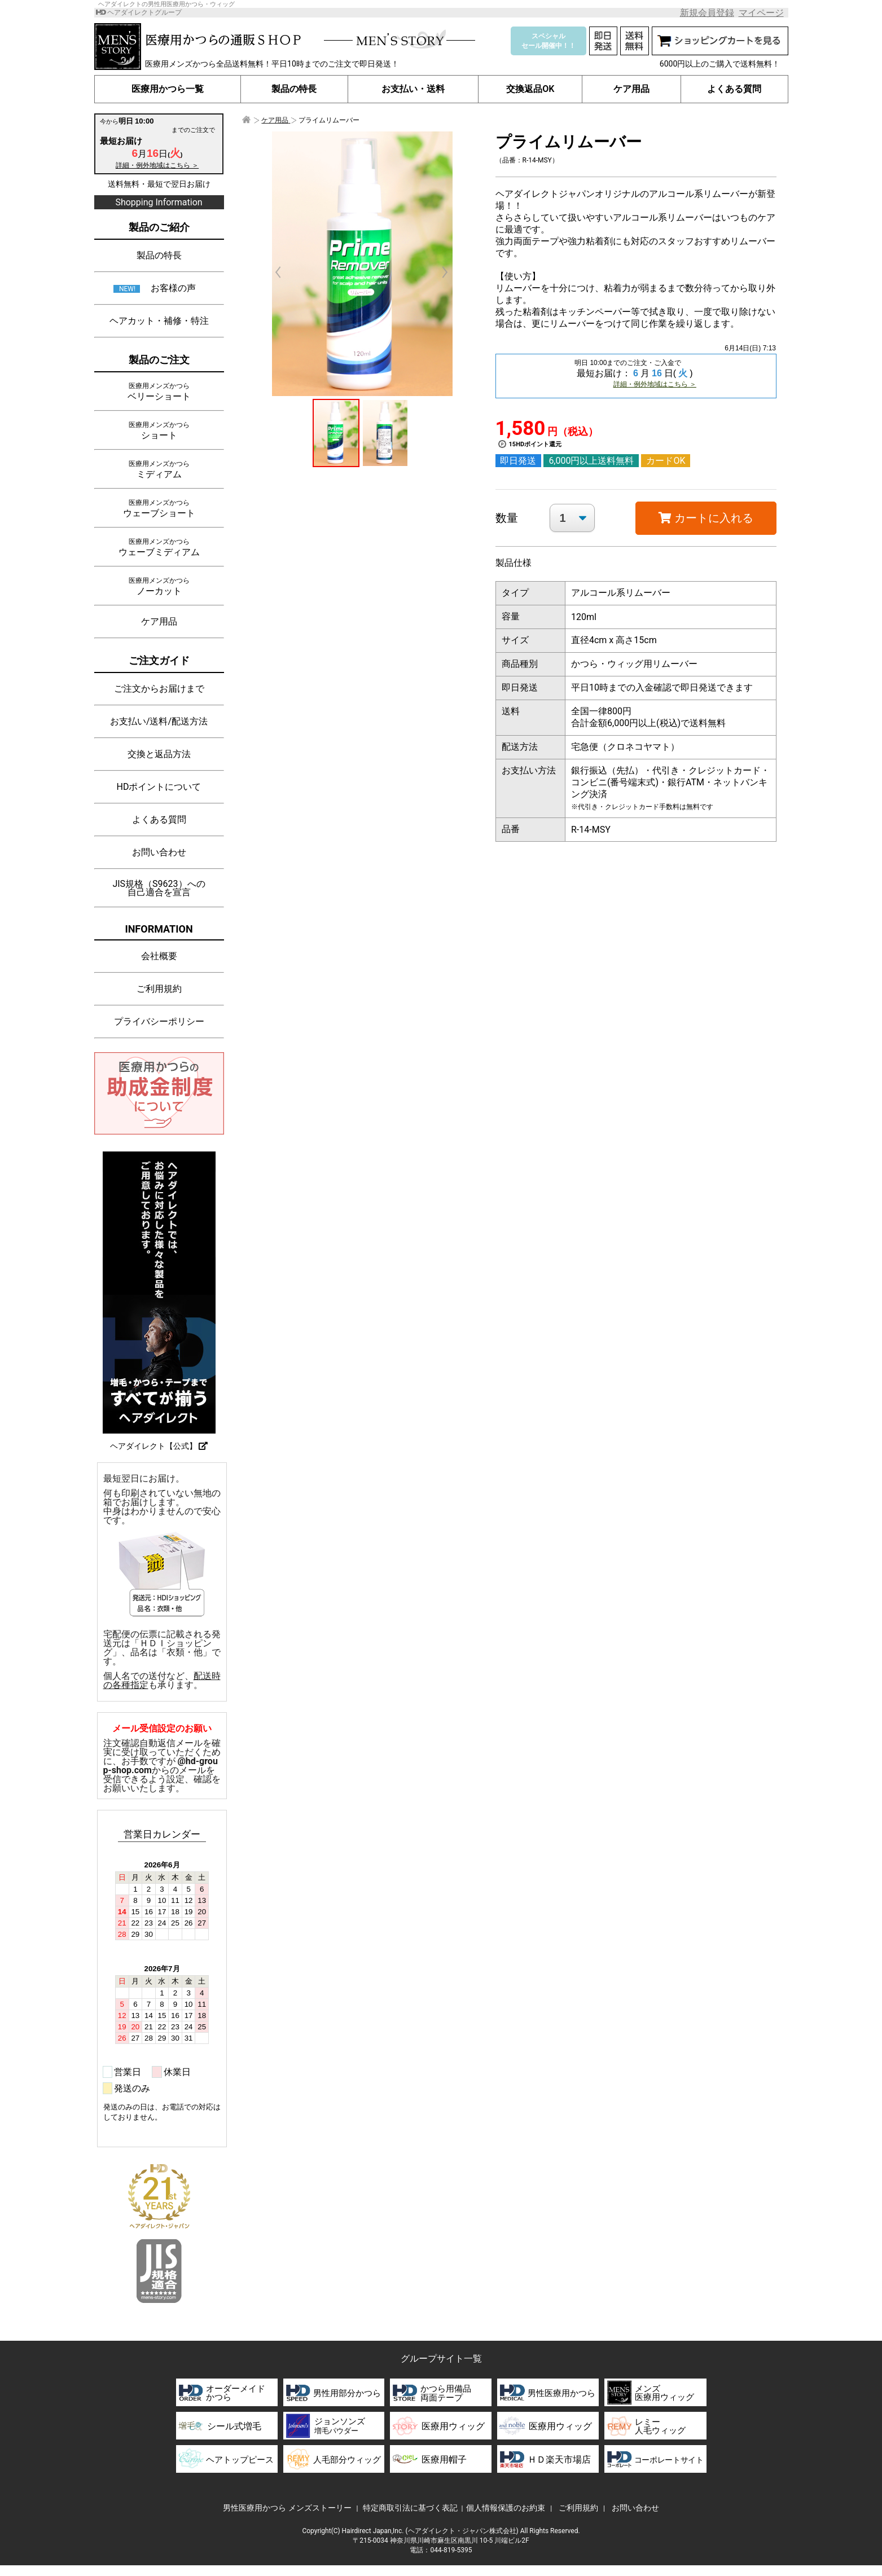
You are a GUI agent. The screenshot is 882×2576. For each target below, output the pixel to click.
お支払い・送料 (413, 88)
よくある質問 (734, 88)
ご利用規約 (159, 988)
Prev (284, 272)
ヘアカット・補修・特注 (159, 320)
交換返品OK (530, 88)
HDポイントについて (159, 786)
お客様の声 (173, 288)
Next (439, 272)
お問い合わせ (159, 852)
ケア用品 (631, 88)
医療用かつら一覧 (167, 88)
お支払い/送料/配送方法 (159, 721)
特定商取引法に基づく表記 (410, 2507)
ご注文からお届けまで (159, 688)
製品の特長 (294, 88)
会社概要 (159, 956)
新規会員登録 (707, 12)
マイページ (761, 12)
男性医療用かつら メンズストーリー (287, 2507)
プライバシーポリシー (159, 1021)
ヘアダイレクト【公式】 (159, 1445)
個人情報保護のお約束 (505, 2507)
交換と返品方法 (159, 754)
